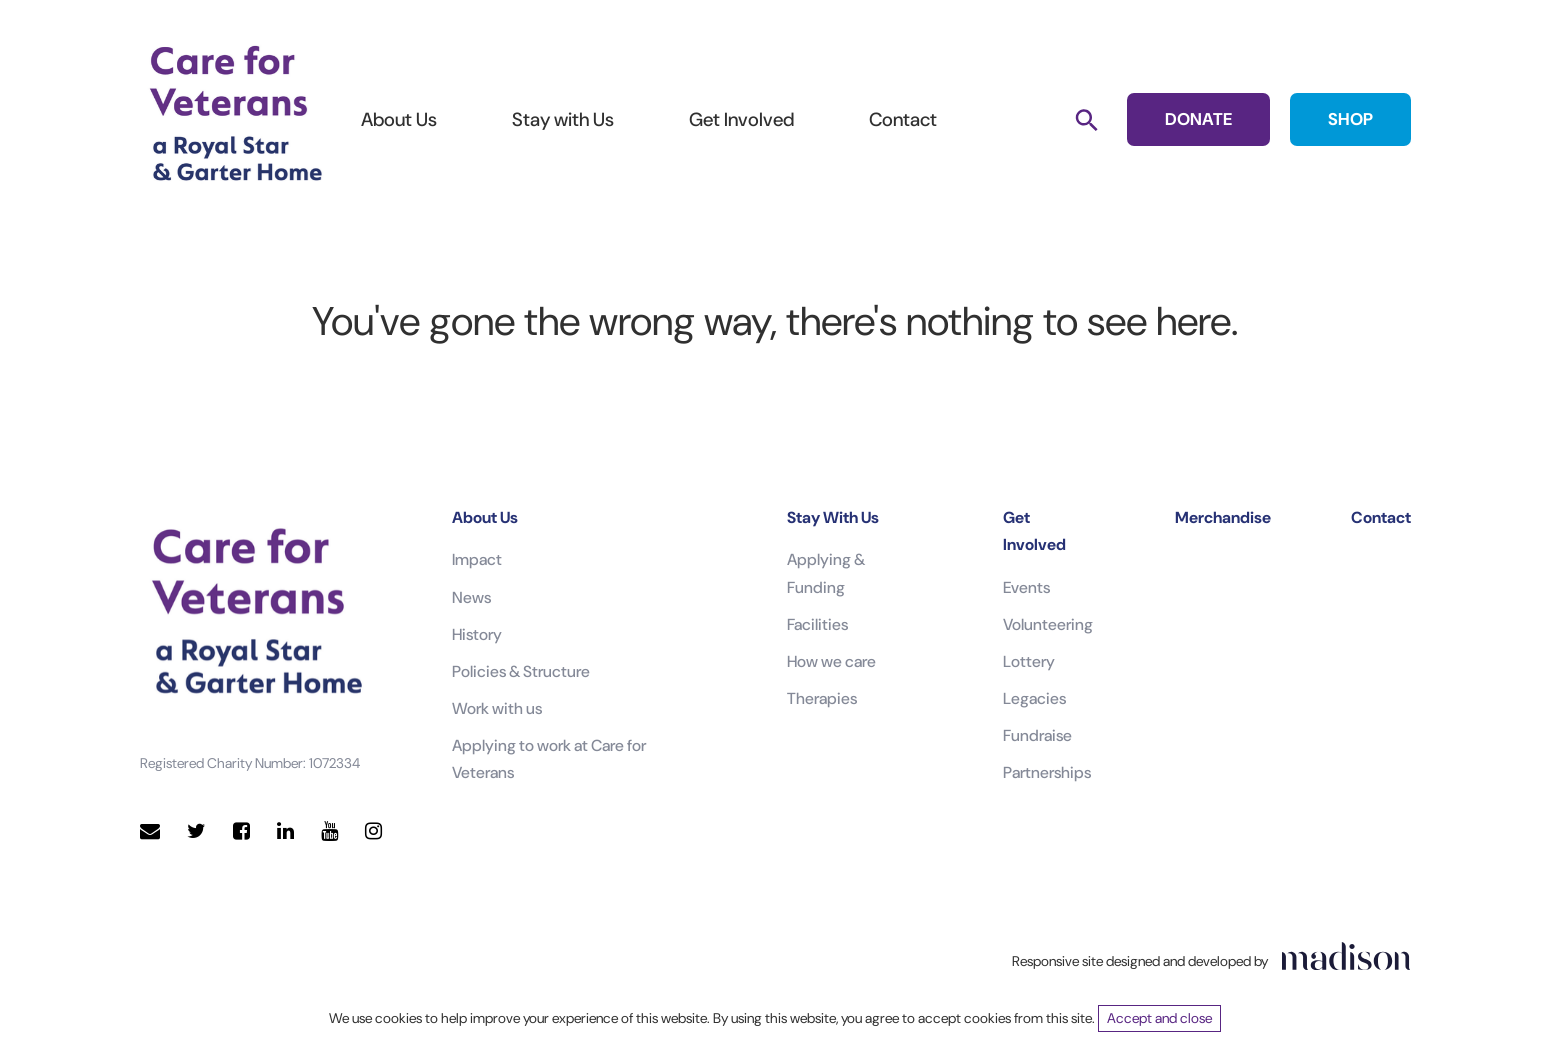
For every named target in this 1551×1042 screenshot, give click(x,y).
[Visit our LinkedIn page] (285, 831)
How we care (831, 661)
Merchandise (1223, 517)
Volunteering (1048, 624)
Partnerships (1047, 772)
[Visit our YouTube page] (329, 831)
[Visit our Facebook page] (241, 831)
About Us (399, 119)
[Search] (1086, 119)
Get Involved (741, 119)
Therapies (822, 698)
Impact (477, 559)
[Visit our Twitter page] (196, 831)
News (471, 597)
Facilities (817, 624)
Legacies (1034, 698)
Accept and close (1159, 1018)
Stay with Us (563, 119)
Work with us (497, 708)
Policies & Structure (521, 671)
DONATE (1198, 119)
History (477, 634)
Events (1026, 587)
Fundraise (1037, 735)
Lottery (1029, 661)
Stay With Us (833, 517)
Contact (903, 119)
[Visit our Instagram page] (373, 831)
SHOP (1350, 119)
